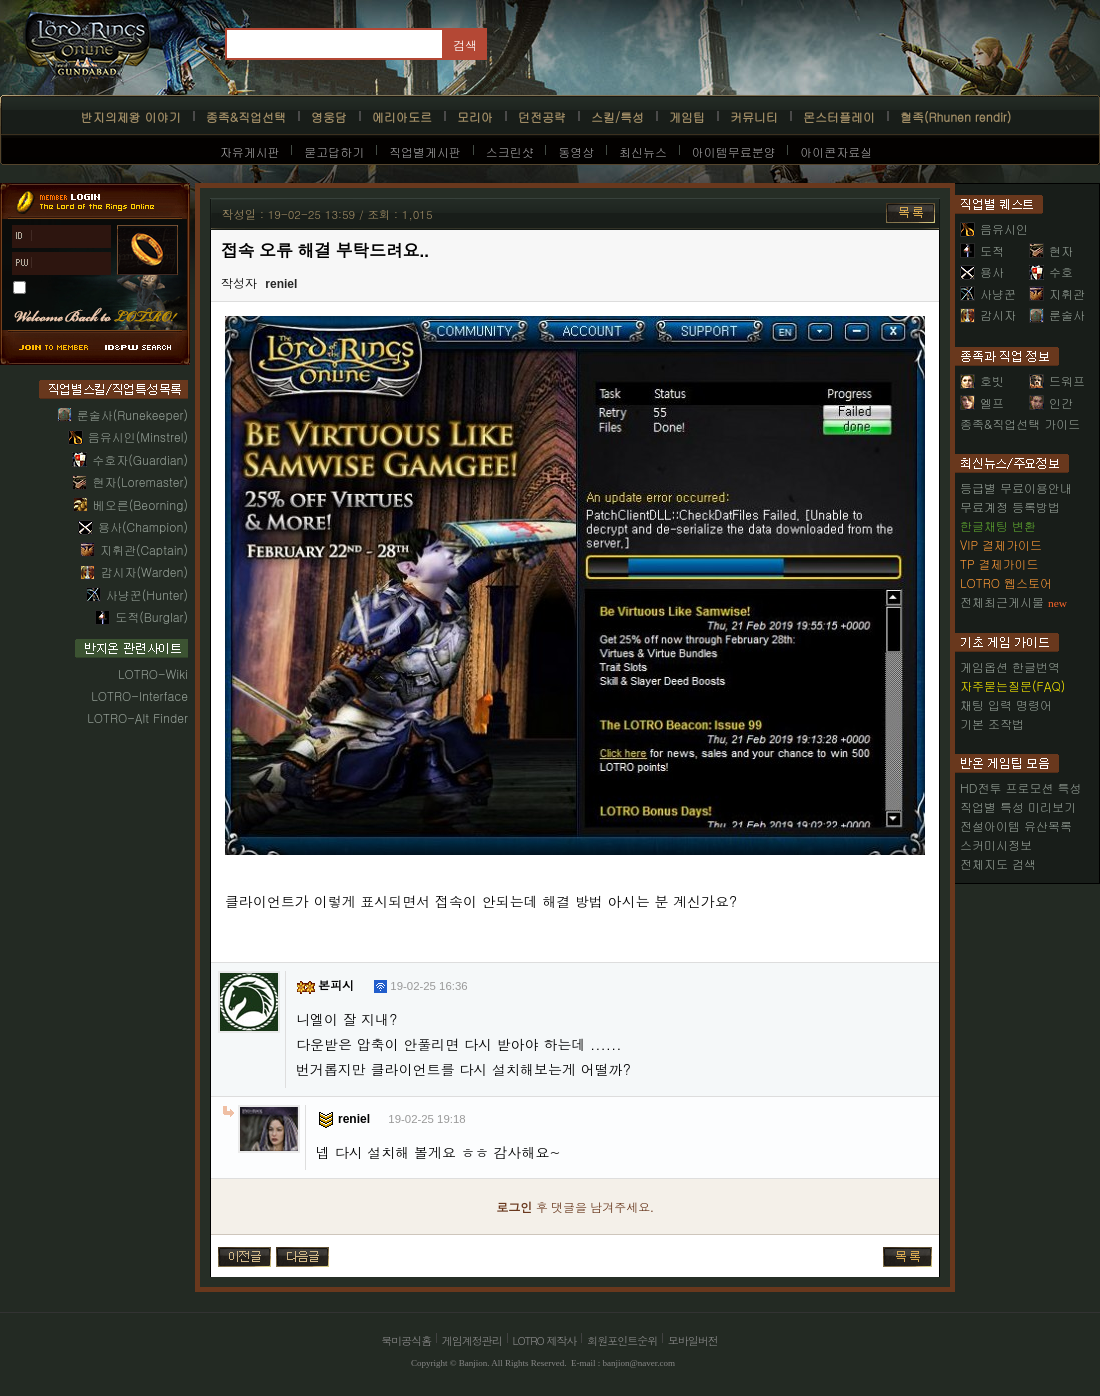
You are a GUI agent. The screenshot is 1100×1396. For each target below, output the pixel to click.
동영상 (576, 151)
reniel (281, 284)
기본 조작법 (992, 723)
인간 (1051, 402)
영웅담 (329, 116)
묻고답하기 (334, 151)
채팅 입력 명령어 (1006, 704)
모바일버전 (693, 1340)
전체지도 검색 (998, 863)
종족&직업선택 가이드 (1020, 423)
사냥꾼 (988, 293)
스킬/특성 (617, 116)
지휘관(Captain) (144, 549)
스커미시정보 (996, 844)
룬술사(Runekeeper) (132, 414)
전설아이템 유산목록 (1016, 825)
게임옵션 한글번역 (1010, 666)
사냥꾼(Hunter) (147, 594)
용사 (982, 271)
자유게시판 (250, 151)
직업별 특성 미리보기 (1018, 806)
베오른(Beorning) (140, 504)
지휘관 (1057, 293)
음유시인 (994, 228)
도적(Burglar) (151, 616)
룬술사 (1057, 314)
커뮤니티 (754, 116)
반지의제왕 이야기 (131, 116)
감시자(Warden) (144, 571)
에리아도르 (402, 116)
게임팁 (687, 116)
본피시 (336, 986)
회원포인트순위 (622, 1340)
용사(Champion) (143, 526)
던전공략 (542, 116)
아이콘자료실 (836, 151)
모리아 (475, 116)
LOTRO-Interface (139, 695)
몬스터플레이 (839, 116)
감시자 (988, 314)
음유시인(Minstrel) (138, 436)
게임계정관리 (472, 1340)
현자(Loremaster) (140, 481)
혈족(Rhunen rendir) (955, 116)
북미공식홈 (406, 1340)
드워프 (1057, 380)
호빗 (982, 380)
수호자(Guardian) (140, 459)
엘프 (982, 402)
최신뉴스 (643, 151)
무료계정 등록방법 (1010, 506)
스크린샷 (510, 151)
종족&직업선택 (246, 116)
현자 (1051, 250)
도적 (982, 250)
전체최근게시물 (1002, 601)
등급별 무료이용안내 (1016, 487)
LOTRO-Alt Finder (137, 717)
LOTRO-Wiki (153, 673)
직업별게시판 (425, 151)
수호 (1051, 271)
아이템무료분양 (734, 151)
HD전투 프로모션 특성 (1020, 787)
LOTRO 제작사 (545, 1340)
